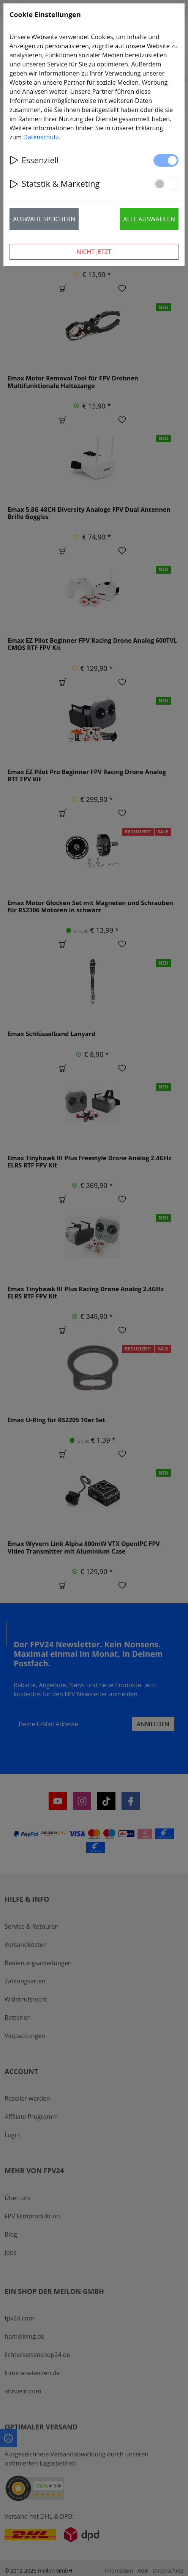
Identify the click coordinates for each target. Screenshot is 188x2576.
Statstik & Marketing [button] (54, 183)
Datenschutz (40, 137)
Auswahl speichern (44, 219)
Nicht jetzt (94, 252)
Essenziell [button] (34, 160)
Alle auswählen (149, 219)
